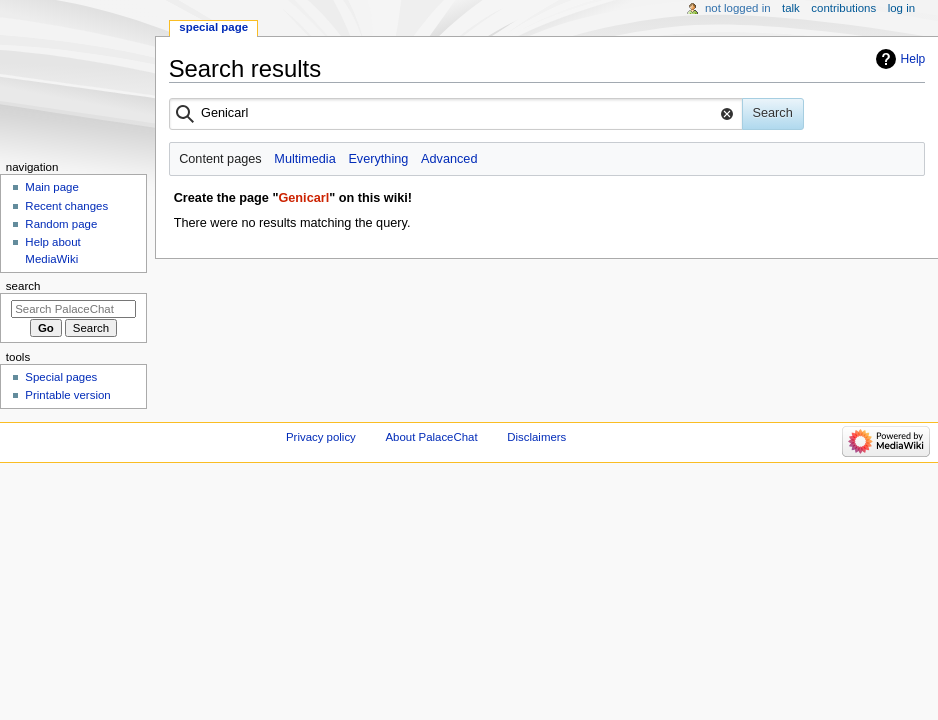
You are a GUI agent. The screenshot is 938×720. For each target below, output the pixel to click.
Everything (378, 159)
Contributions (843, 8)
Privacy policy (321, 437)
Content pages (220, 159)
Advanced (449, 159)
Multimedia (304, 159)
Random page (61, 224)
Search (23, 286)
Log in (901, 8)
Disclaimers (536, 437)
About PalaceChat (432, 437)
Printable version (67, 395)
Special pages (61, 377)
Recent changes (66, 206)
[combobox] (456, 114)
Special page (213, 27)
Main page (52, 187)
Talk (791, 8)
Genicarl (303, 198)
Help (913, 59)
